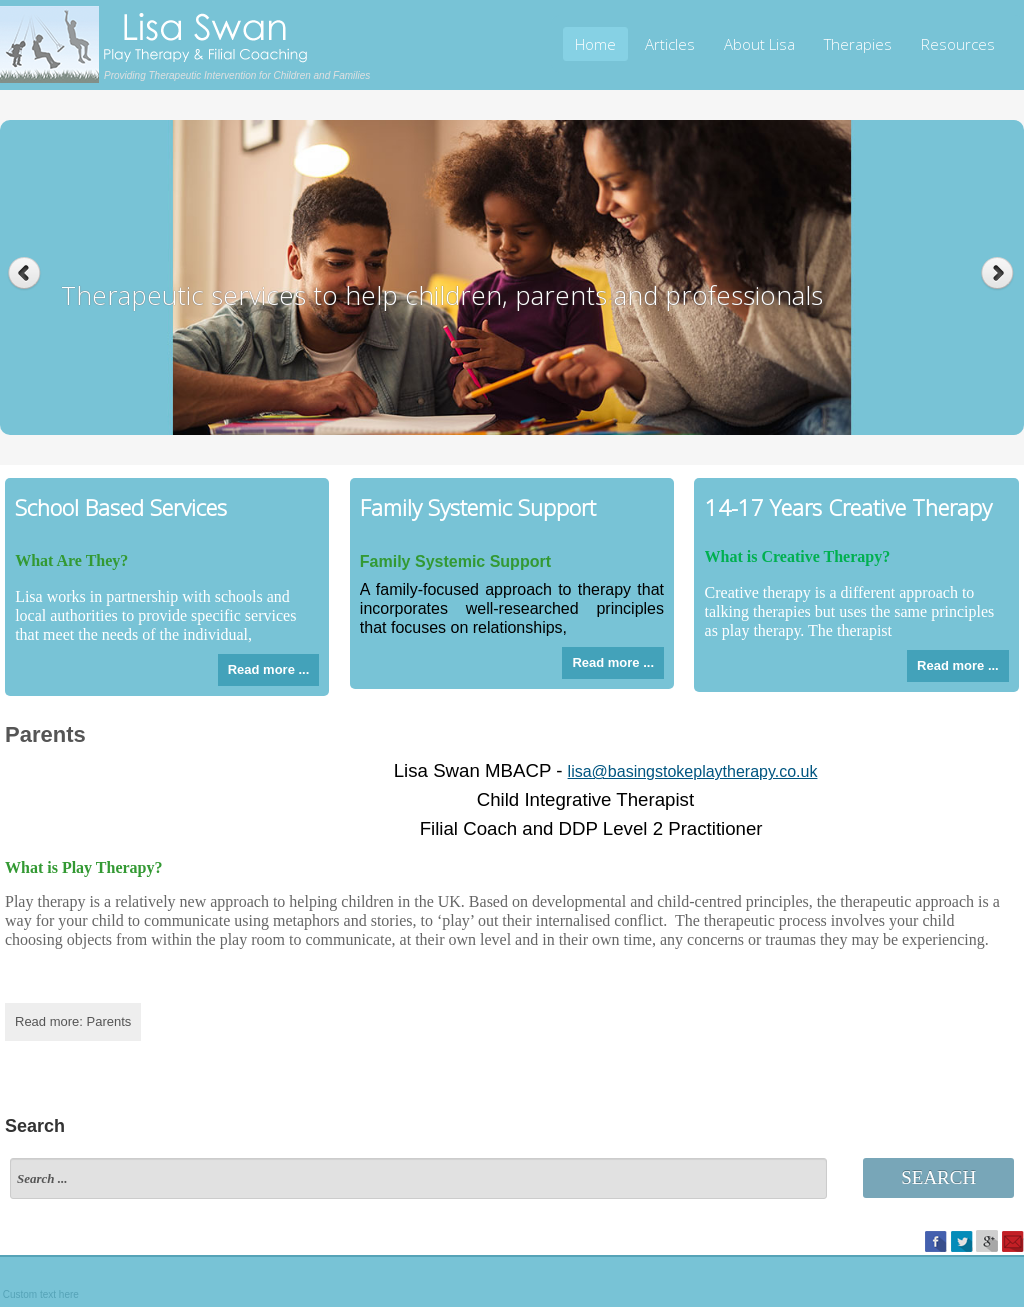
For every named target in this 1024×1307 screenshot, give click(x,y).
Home (595, 44)
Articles (670, 44)
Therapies (858, 44)
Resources (958, 44)
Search (938, 1177)
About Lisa (759, 44)
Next (999, 273)
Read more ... (269, 669)
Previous (24, 273)
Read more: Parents (73, 1021)
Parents (45, 734)
